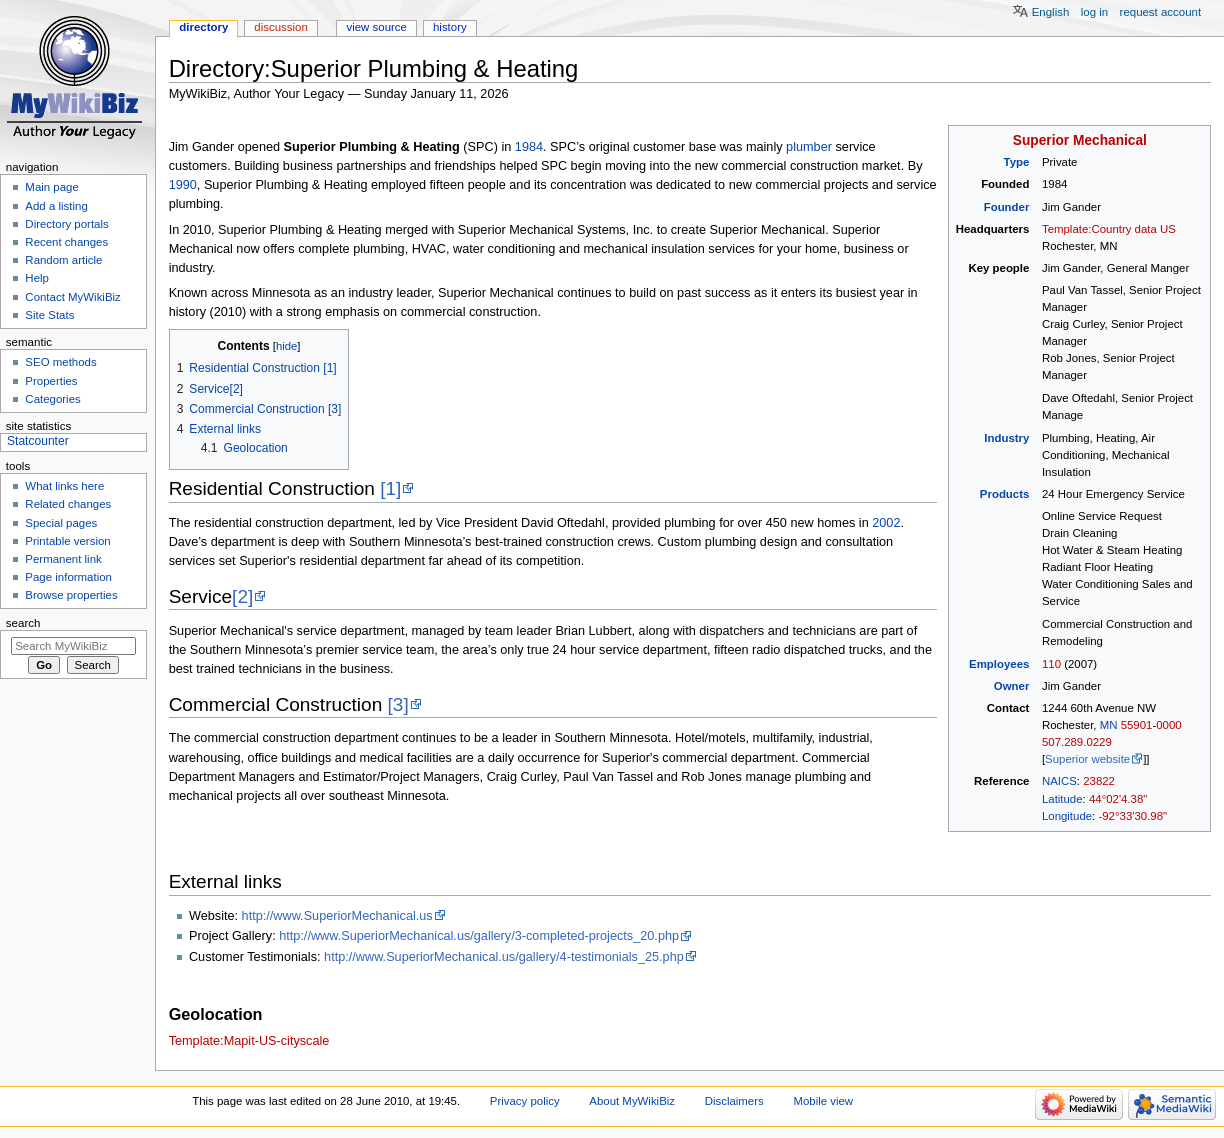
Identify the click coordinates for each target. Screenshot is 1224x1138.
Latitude (1062, 799)
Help (37, 278)
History (450, 27)
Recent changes (66, 242)
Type (1017, 162)
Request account (1161, 12)
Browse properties (71, 595)
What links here (64, 486)
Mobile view (823, 1101)
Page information (68, 577)
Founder (1007, 207)
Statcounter (38, 441)
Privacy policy (525, 1101)
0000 (1168, 725)
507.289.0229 (1077, 742)
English (1051, 12)
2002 (886, 523)
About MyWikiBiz (632, 1101)
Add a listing (56, 206)
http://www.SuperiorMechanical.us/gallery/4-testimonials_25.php (504, 957)
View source (376, 27)
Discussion (280, 27)
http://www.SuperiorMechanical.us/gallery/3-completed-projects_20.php (479, 936)
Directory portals (66, 224)
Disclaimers (734, 1101)
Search (23, 623)
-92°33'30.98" (1132, 816)
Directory (203, 27)
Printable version (67, 541)
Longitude (1067, 816)
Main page (52, 187)
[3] (398, 704)
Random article (63, 260)
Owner (1012, 686)
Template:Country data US (1109, 229)
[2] (242, 596)
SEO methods (60, 362)
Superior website (1087, 759)
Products (1005, 494)
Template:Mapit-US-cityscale (249, 1041)
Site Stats (49, 315)
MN (1109, 725)
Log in (1094, 12)
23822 (1099, 781)
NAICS (1059, 781)
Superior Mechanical (1080, 140)
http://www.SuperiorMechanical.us (337, 916)
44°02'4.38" (1118, 799)
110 (1051, 664)
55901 (1137, 725)
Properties (51, 381)
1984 (529, 147)
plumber (809, 147)
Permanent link (63, 559)
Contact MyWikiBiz (72, 297)
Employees (999, 664)
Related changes (68, 504)
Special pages (61, 523)
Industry (1006, 438)
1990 (183, 185)
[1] (390, 488)
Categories (52, 399)
